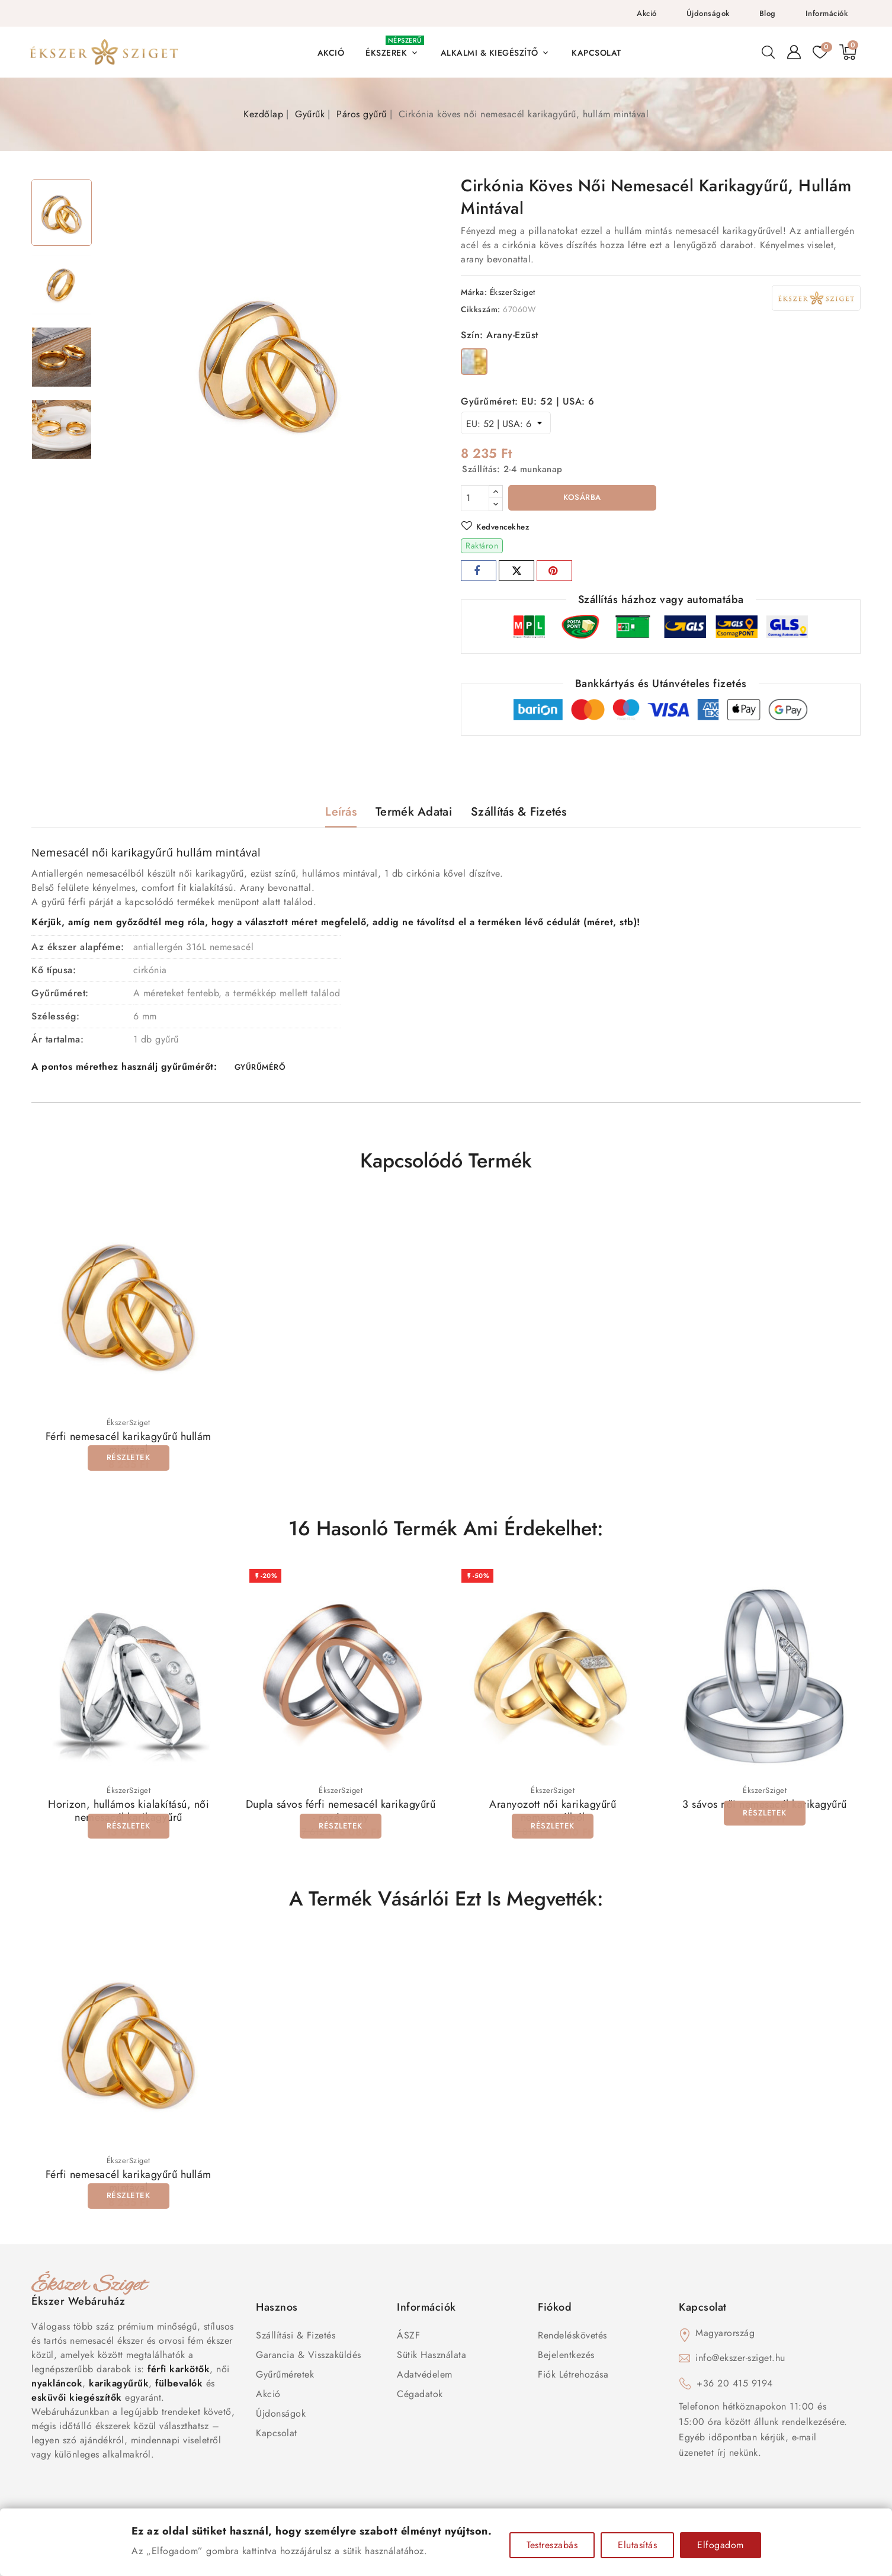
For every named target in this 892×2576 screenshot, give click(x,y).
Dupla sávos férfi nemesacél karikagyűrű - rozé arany (341, 1816)
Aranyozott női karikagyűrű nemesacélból (552, 1816)
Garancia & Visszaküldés (308, 2361)
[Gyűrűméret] (506, 423)
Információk (827, 13)
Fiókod (555, 2313)
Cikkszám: (480, 309)
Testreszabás (552, 2545)
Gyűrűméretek (285, 2380)
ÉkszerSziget (512, 292)
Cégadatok (420, 2400)
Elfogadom (720, 2545)
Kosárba (582, 499)
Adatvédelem (425, 2380)
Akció (647, 13)
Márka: (474, 292)
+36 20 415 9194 (735, 2389)
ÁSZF (408, 2341)
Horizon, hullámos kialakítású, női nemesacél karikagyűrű (128, 1816)
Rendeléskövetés (572, 2341)
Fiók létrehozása (573, 2380)
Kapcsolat (276, 2439)
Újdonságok (708, 13)
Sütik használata (431, 2361)
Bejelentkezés (566, 2361)
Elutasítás (637, 2545)
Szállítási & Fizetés (295, 2341)
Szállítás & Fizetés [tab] (519, 813)
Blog (767, 13)
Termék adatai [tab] (414, 813)
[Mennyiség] (475, 498)
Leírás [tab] (341, 813)
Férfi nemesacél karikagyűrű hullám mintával (128, 1447)
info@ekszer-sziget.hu (740, 2363)
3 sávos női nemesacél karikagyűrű (764, 1809)
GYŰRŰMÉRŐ (259, 1070)
